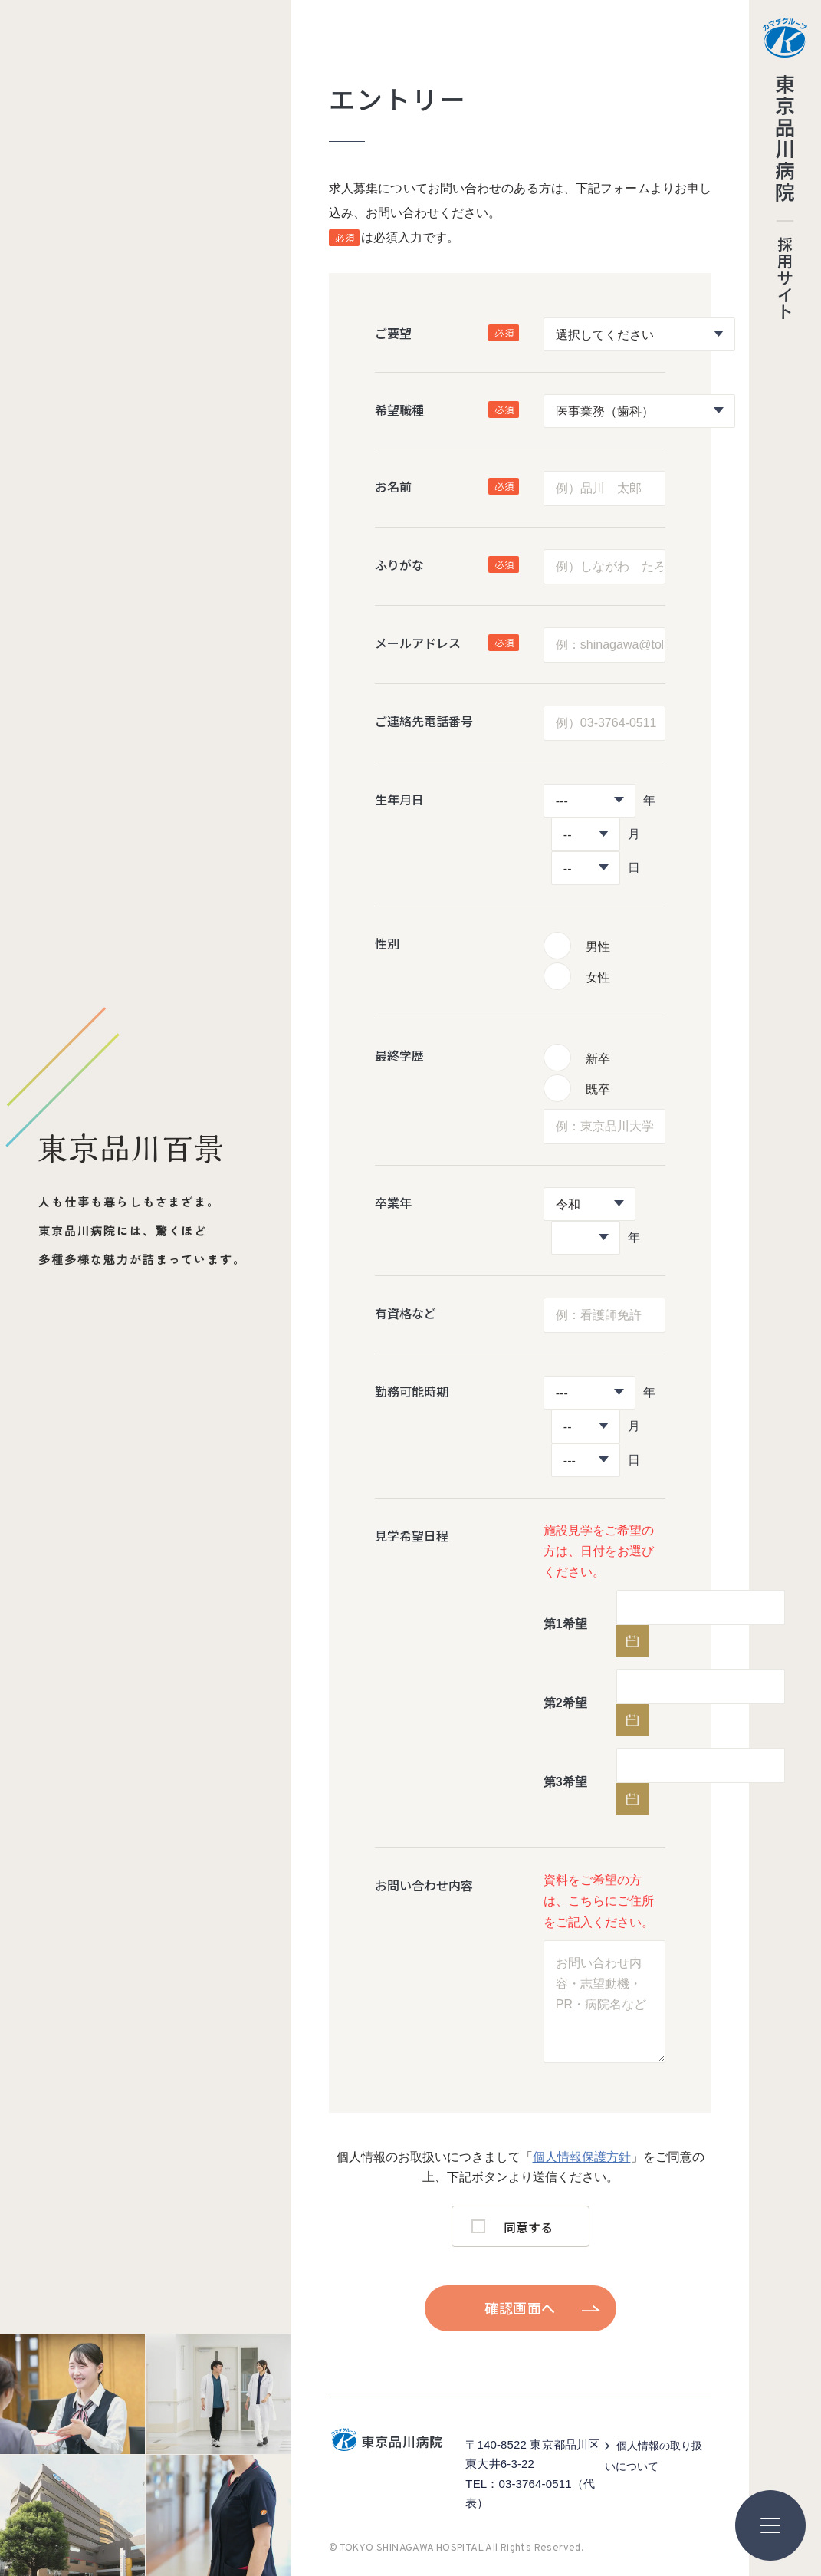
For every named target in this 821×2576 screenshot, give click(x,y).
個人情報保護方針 (582, 2156)
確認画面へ (520, 2308)
